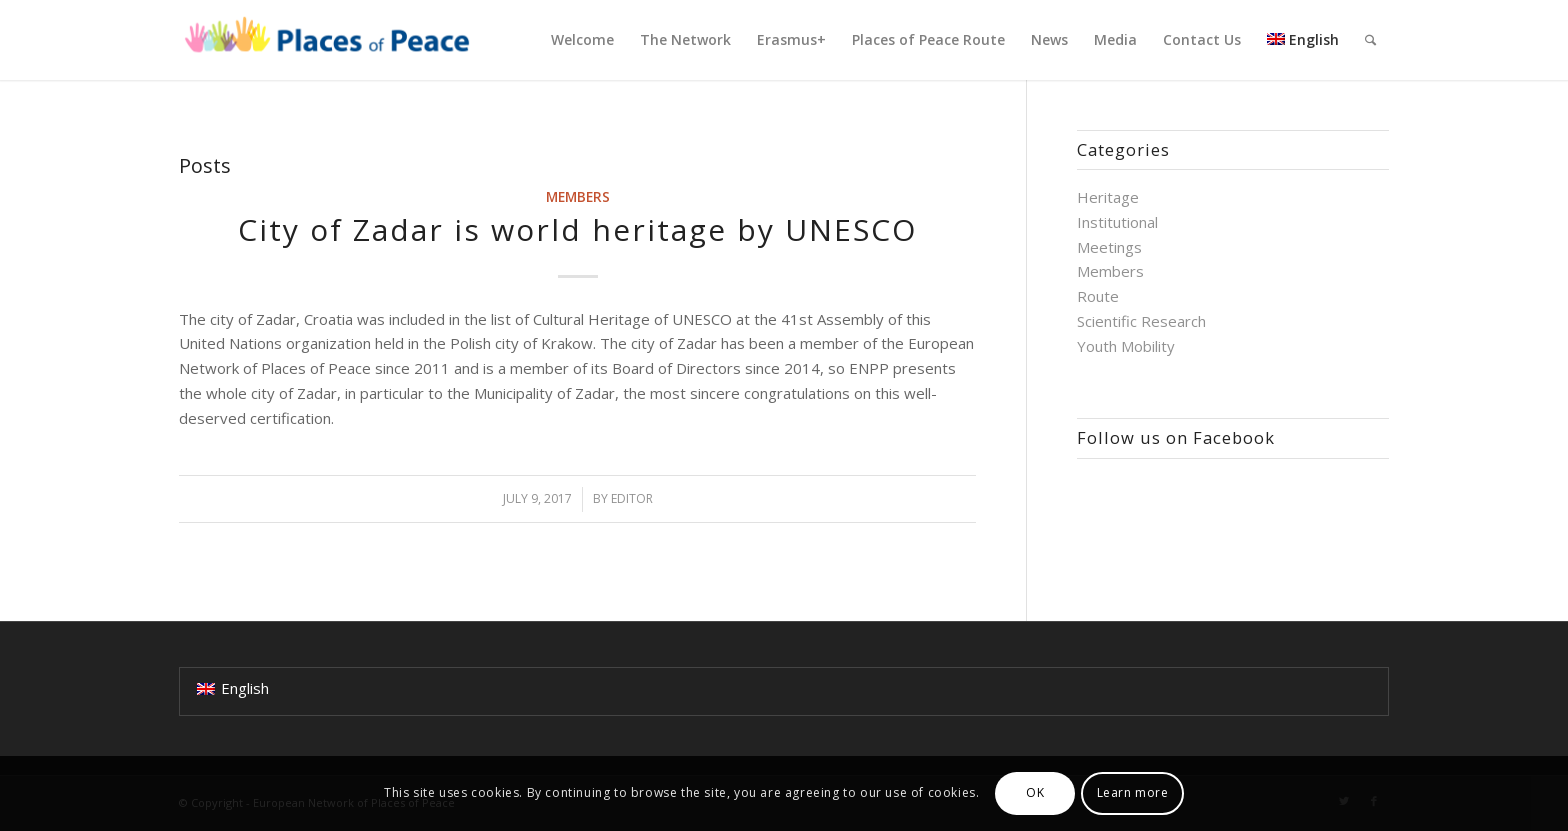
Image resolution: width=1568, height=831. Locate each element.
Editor (632, 498)
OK (1035, 792)
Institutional (1117, 222)
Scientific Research (1141, 321)
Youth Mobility (1126, 346)
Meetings (1109, 247)
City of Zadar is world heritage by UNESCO (577, 229)
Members (578, 197)
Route (1098, 296)
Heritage (1108, 197)
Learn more (1133, 792)
